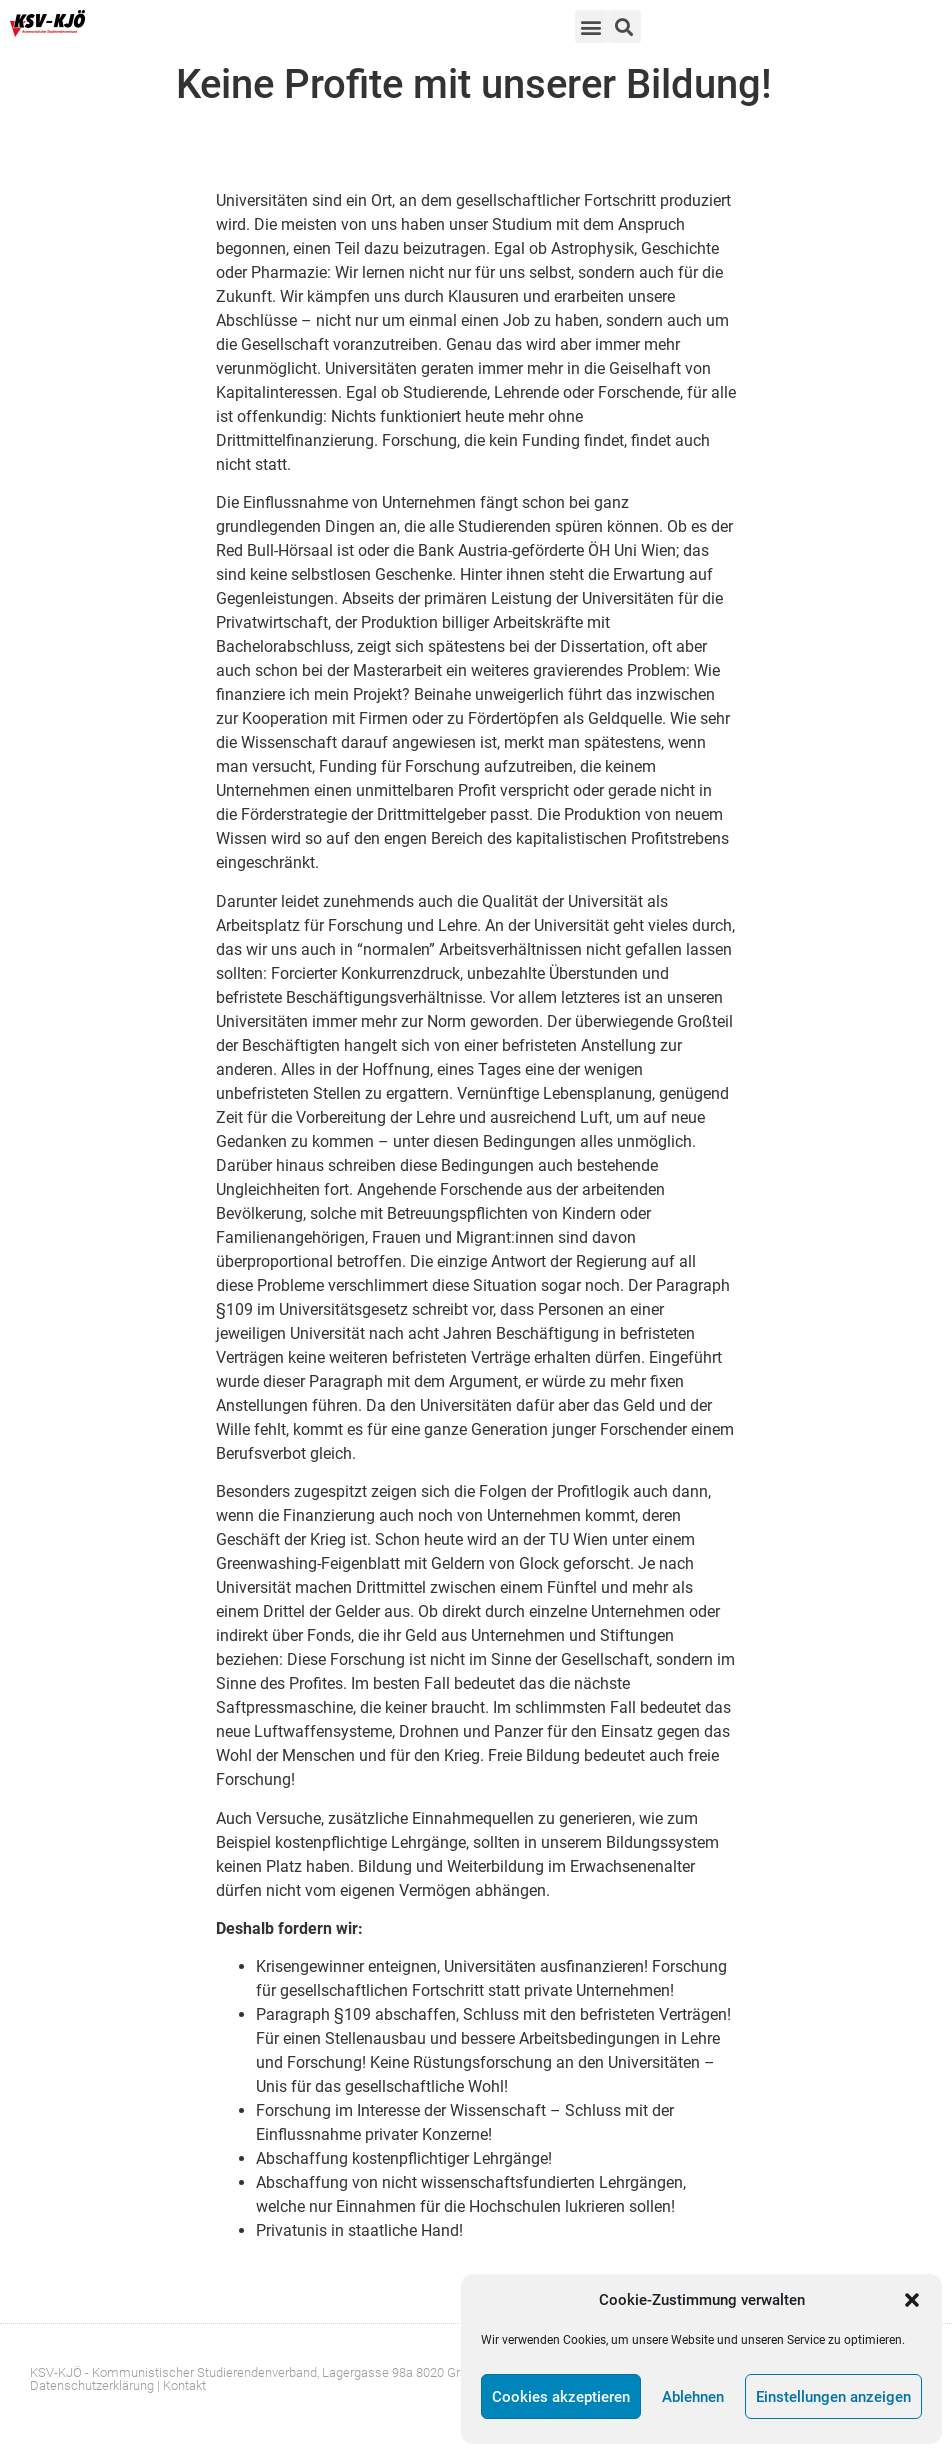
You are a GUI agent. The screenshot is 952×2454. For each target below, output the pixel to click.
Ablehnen (693, 2397)
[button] (912, 2300)
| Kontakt (181, 2385)
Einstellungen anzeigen (833, 2397)
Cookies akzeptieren (561, 2397)
